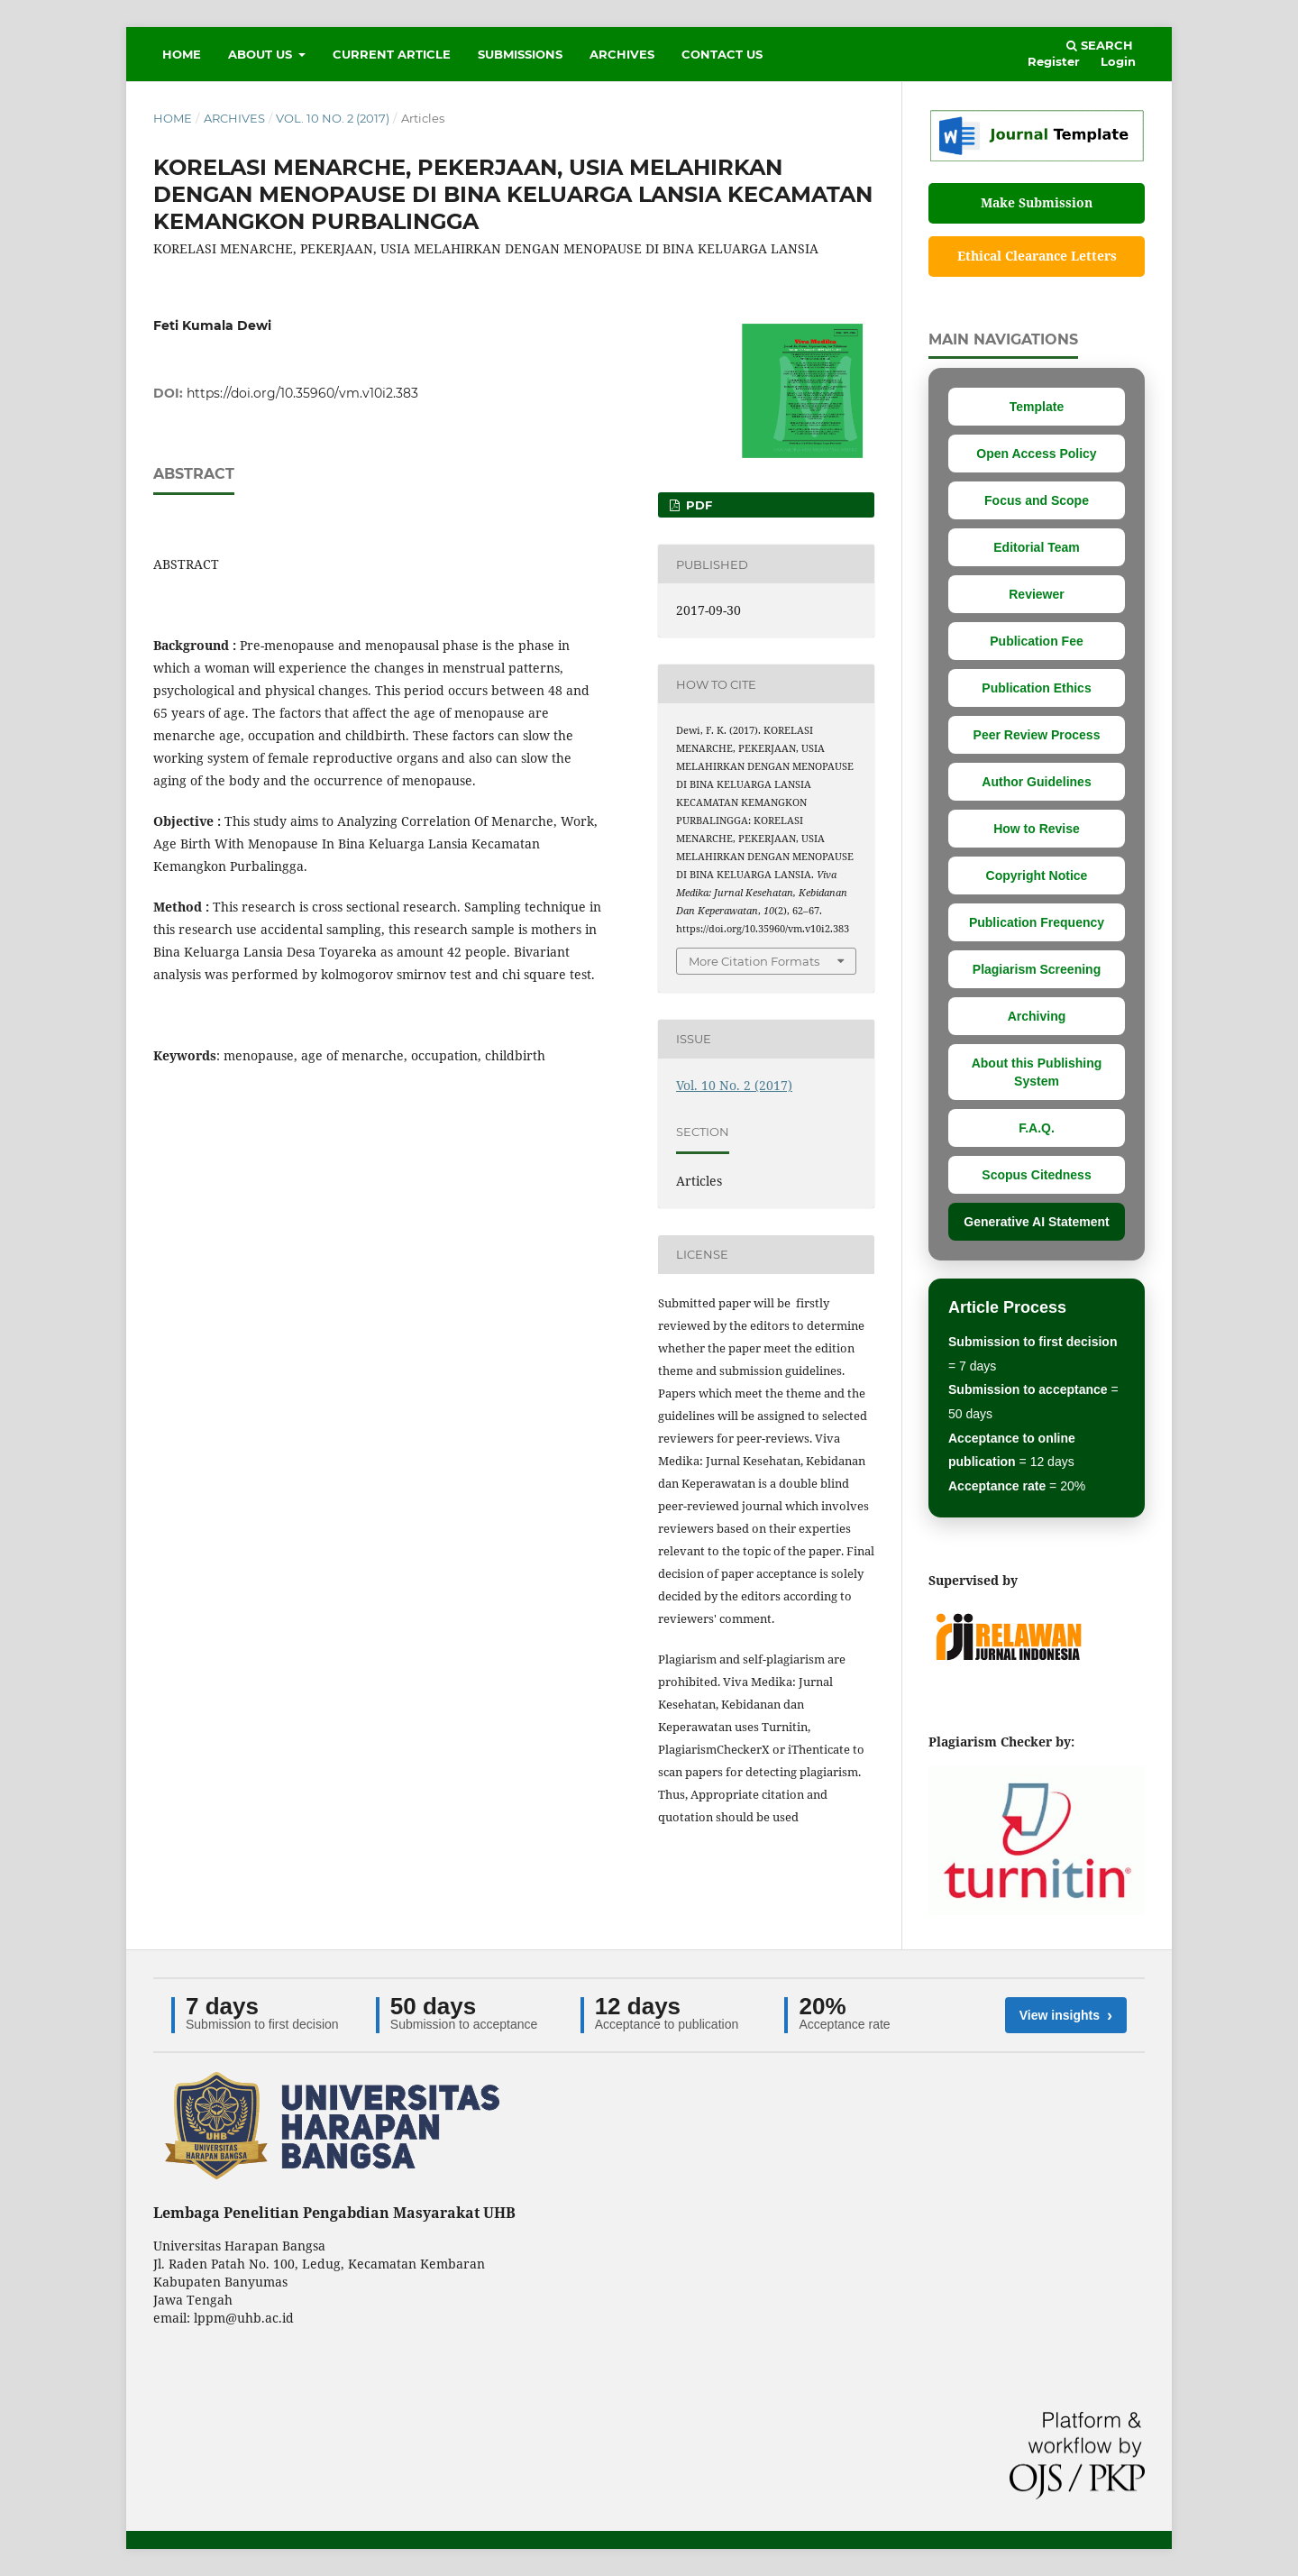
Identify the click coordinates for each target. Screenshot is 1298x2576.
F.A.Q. (1037, 1128)
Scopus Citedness (1036, 1175)
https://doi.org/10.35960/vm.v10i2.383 (302, 393)
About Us (262, 54)
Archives (622, 54)
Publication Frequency (1036, 922)
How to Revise (1036, 828)
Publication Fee (1036, 641)
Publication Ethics (1036, 688)
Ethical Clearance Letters (1037, 255)
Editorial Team (1036, 547)
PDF (697, 505)
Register (1054, 61)
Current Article (392, 54)
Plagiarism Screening (1037, 969)
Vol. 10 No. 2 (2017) (332, 118)
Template (1037, 406)
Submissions (520, 54)
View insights (1065, 2015)
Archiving (1037, 1016)
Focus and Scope (1036, 500)
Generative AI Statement (1036, 1222)
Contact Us (722, 54)
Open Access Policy (1036, 453)
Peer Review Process (1037, 735)
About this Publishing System (1037, 1072)
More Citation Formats (754, 961)
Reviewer (1036, 594)
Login (1118, 61)
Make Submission (1036, 202)
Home (181, 54)
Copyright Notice (1037, 875)
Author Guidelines (1036, 782)
